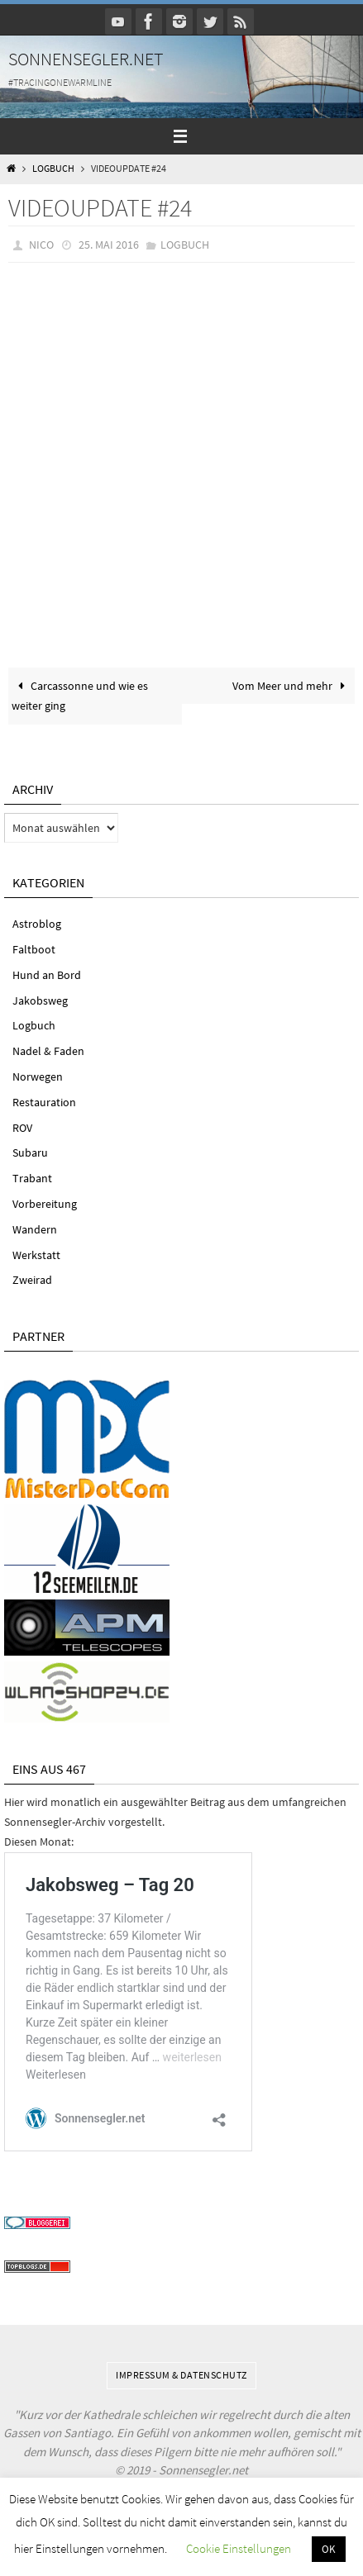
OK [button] (329, 2549)
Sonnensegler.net (86, 58)
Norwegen (37, 1076)
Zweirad (32, 1279)
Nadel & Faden (48, 1050)
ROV (22, 1127)
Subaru (30, 1152)
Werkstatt (36, 1255)
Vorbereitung (44, 1203)
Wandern (34, 1229)
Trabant (32, 1178)
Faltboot (33, 949)
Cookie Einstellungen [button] (238, 2548)
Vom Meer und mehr (291, 685)
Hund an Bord (46, 974)
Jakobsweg (40, 1000)
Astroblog (36, 923)
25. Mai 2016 (109, 244)
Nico (41, 244)
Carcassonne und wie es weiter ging (80, 696)
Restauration (44, 1102)
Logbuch (53, 168)
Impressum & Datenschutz (181, 2375)
